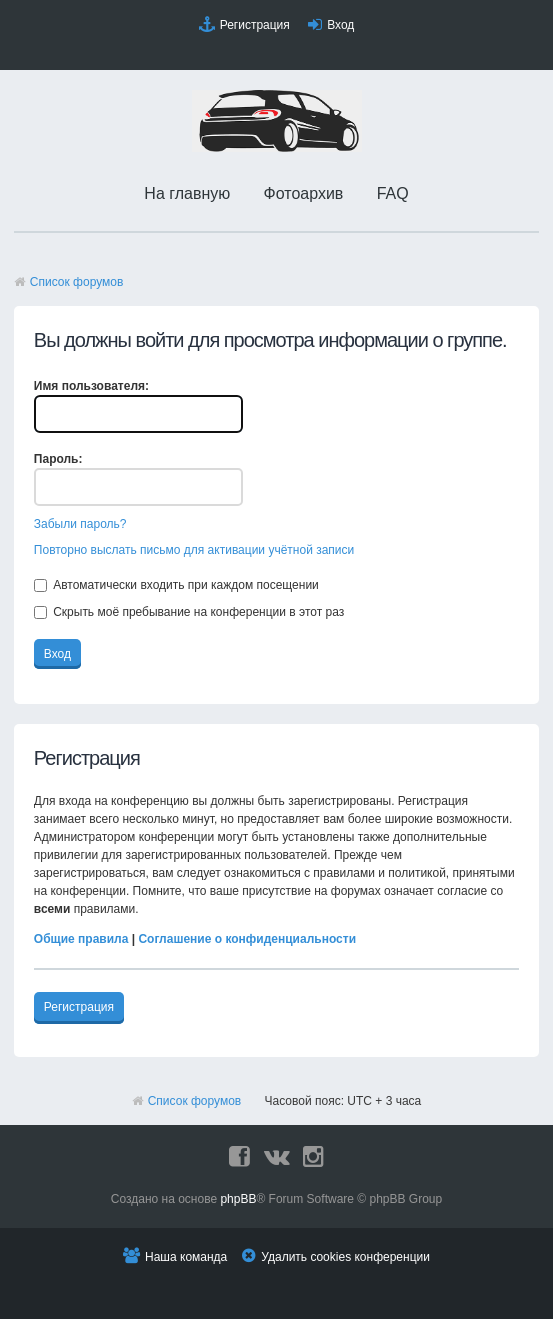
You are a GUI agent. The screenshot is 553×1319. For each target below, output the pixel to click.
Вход (340, 25)
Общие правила (81, 939)
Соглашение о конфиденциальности (247, 939)
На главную (187, 193)
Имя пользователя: (91, 386)
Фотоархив (304, 193)
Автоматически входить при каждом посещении (176, 585)
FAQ (393, 193)
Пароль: (58, 459)
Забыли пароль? (80, 524)
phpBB (238, 1199)
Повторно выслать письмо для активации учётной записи (194, 550)
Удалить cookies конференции (345, 1257)
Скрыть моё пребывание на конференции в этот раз (189, 612)
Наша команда (186, 1257)
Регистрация (255, 25)
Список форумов (77, 282)
